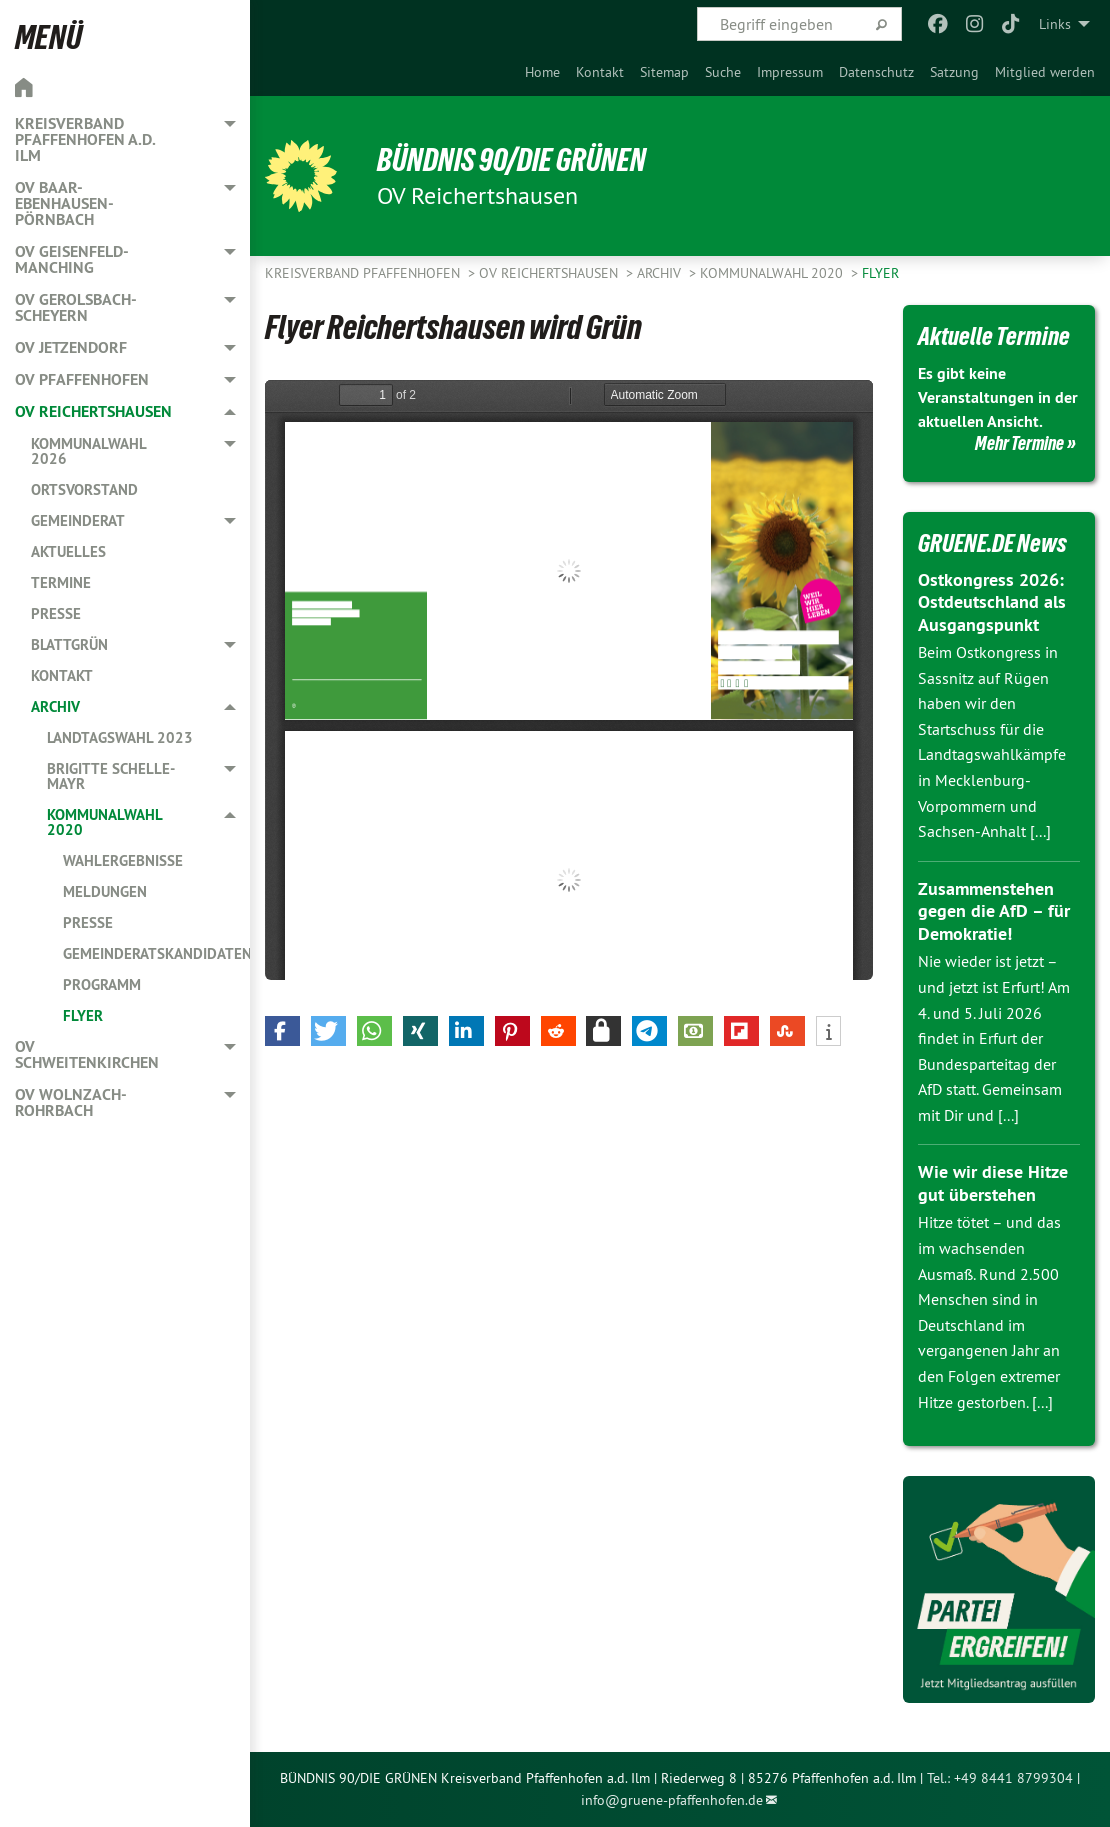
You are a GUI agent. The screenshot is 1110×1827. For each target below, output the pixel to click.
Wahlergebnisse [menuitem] (123, 860)
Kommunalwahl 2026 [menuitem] (88, 451)
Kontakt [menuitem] (62, 675)
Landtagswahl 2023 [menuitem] (120, 737)
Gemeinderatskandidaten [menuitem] (156, 953)
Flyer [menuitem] (83, 1015)
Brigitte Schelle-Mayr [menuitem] (111, 776)
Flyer (880, 273)
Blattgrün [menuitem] (69, 644)
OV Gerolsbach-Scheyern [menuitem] (76, 307)
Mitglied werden (1045, 72)
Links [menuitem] (1055, 24)
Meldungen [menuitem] (105, 891)
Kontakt (600, 72)
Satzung (954, 72)
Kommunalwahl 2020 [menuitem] (104, 822)
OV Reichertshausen (550, 273)
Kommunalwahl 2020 (773, 273)
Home (542, 72)
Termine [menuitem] (61, 582)
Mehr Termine (1019, 443)
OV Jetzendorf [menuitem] (71, 347)
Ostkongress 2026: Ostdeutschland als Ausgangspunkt (992, 602)
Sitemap (664, 72)
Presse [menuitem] (56, 613)
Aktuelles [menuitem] (68, 551)
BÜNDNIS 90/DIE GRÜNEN (511, 160)
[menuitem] (542, 72)
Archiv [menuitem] (55, 706)
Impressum (790, 72)
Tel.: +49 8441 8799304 (1000, 1778)
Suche (723, 72)
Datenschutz (876, 72)
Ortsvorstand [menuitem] (84, 489)
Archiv (661, 273)
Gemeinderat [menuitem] (78, 520)
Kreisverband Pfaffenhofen (364, 273)
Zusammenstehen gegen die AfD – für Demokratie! (994, 911)
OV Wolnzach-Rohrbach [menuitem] (71, 1102)
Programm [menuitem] (102, 984)
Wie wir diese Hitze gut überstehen (993, 1183)
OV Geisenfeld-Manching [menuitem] (72, 259)
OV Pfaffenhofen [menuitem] (82, 379)
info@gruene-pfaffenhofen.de (672, 1800)
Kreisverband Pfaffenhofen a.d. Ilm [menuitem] (85, 139)
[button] (282, 1031)
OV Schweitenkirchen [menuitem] (87, 1054)
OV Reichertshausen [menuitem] (93, 411)
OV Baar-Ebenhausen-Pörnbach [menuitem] (64, 203)
